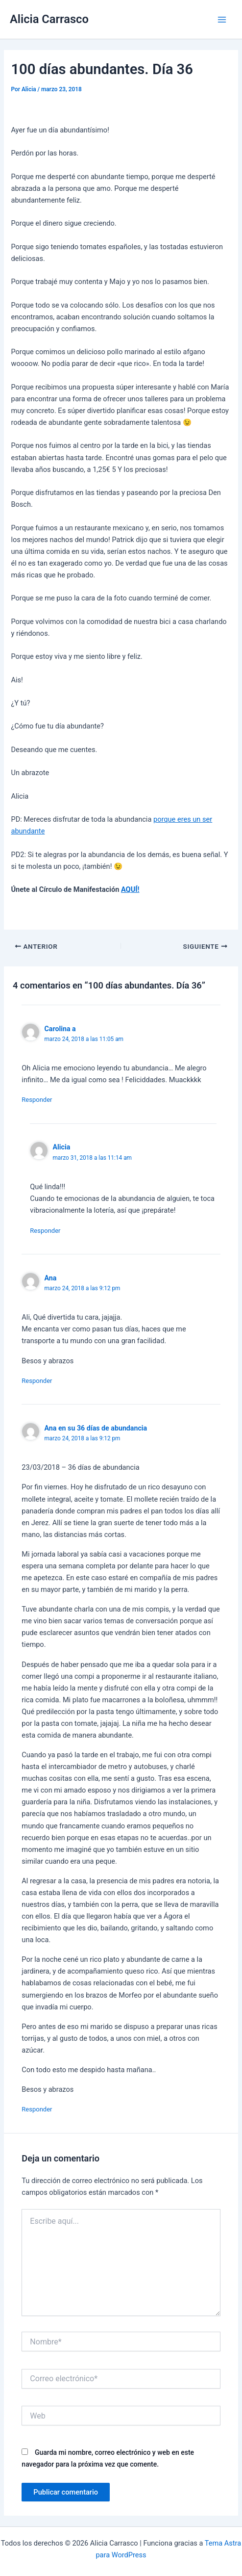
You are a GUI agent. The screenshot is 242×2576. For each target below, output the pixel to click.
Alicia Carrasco (49, 19)
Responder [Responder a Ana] (37, 1380)
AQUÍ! (130, 889)
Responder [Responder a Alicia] (45, 1230)
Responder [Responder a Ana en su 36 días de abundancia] (37, 2109)
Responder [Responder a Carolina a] (37, 1099)
